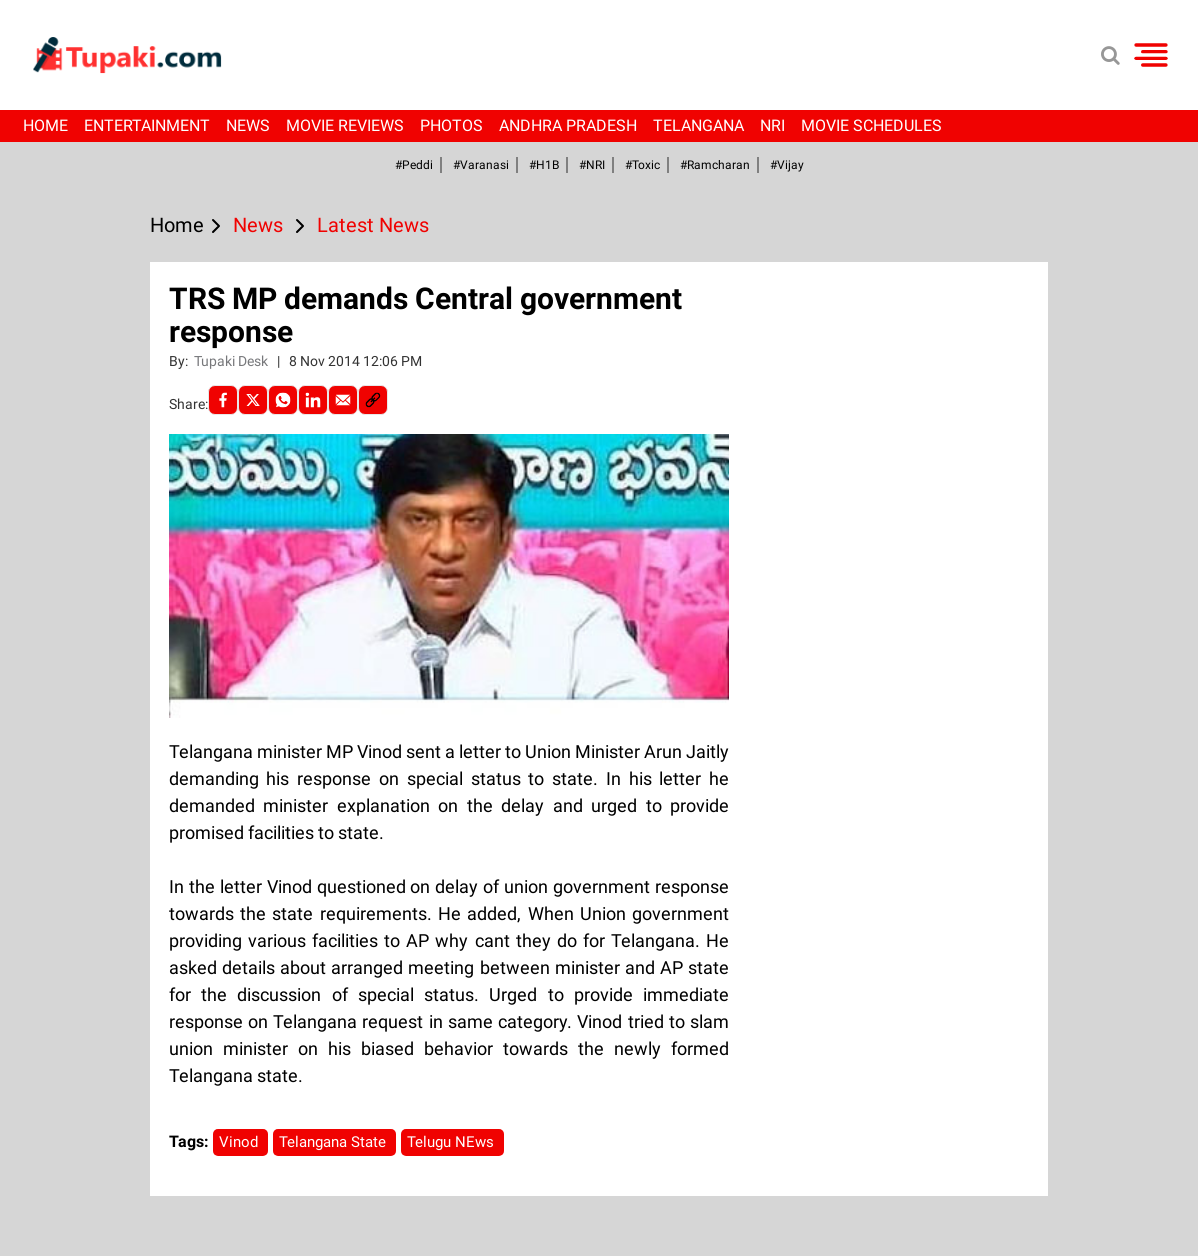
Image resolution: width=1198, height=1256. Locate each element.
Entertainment (147, 125)
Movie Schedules (871, 125)
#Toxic (642, 165)
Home (45, 125)
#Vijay (787, 165)
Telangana (698, 125)
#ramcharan (715, 165)
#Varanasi (481, 165)
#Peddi (414, 165)
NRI (772, 125)
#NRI (592, 165)
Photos (451, 125)
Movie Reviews (345, 125)
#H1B (544, 165)
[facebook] (223, 400)
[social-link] (373, 400)
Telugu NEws (452, 1142)
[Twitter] (253, 400)
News (248, 125)
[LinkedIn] (313, 400)
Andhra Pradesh (568, 125)
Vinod (240, 1142)
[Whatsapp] (283, 400)
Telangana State (334, 1142)
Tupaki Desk (232, 361)
